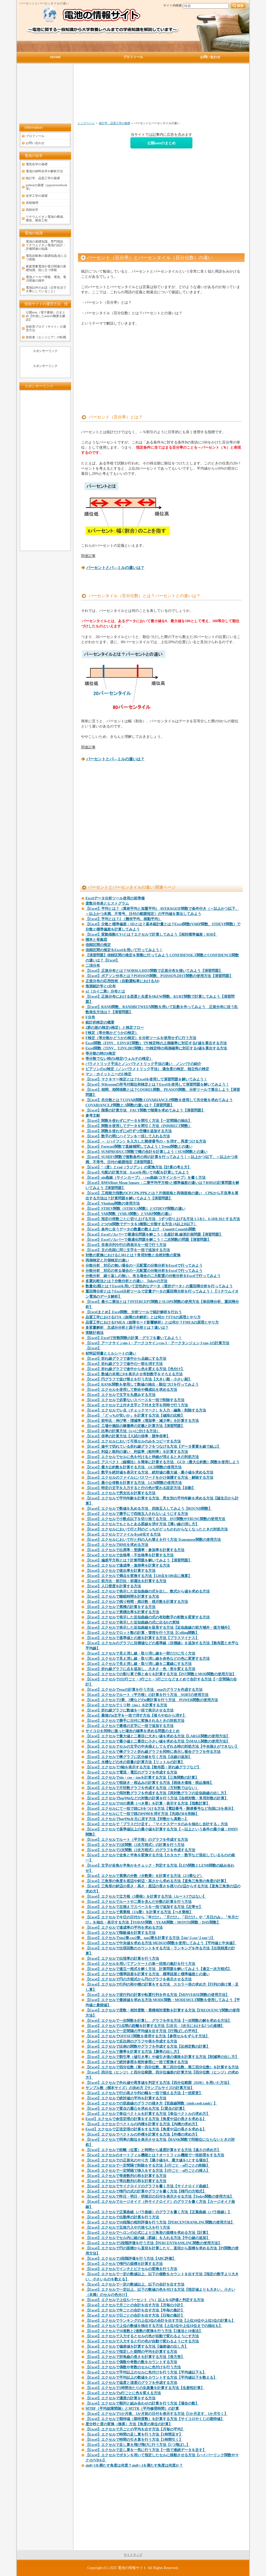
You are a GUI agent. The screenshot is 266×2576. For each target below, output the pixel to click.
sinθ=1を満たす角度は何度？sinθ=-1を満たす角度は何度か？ (134, 2465)
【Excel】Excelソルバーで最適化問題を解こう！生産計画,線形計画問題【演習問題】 (154, 1234)
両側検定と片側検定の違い (107, 1260)
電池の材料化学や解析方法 (44, 171)
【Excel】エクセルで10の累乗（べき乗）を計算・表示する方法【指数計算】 (147, 1803)
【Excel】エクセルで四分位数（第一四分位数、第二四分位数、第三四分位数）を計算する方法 (162, 2067)
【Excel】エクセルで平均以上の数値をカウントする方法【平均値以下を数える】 (151, 2377)
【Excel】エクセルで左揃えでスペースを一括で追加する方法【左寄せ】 (143, 1907)
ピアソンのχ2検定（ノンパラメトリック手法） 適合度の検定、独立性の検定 (147, 1069)
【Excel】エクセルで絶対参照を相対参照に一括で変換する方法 (136, 2062)
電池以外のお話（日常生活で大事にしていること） (46, 289)
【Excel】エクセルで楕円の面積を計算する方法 (124, 2264)
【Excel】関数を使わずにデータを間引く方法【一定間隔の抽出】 (138, 1121)
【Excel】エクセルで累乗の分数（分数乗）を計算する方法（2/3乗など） (144, 1876)
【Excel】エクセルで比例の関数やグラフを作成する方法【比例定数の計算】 (147, 2046)
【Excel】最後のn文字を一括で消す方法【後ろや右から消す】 (135, 1715)
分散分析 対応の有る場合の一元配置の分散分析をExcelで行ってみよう (143, 1271)
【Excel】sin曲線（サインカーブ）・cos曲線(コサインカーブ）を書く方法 (145, 1178)
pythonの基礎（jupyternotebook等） (46, 187)
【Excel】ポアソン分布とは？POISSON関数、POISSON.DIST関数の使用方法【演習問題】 (159, 976)
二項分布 (92, 965)
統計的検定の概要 (99, 1022)
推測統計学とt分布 (100, 986)
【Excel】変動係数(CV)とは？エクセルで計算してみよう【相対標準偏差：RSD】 (151, 934)
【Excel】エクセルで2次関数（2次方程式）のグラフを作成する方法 (140, 1850)
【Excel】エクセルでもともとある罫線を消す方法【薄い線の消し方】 (142, 1524)
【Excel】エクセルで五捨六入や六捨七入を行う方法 (127, 2227)
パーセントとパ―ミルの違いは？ (115, 568)
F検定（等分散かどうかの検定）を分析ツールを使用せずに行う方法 (140, 1038)
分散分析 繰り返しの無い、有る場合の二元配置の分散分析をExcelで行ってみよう (153, 1276)
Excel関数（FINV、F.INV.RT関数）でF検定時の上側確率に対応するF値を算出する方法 (156, 1043)
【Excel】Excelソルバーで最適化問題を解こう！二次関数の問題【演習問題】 (148, 1240)
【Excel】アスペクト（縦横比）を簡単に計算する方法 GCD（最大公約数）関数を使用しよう (162, 1462)
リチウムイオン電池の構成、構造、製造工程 (46, 218)
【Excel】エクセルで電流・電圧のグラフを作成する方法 (131, 1772)
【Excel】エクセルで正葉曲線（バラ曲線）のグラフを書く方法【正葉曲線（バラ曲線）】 (158, 2212)
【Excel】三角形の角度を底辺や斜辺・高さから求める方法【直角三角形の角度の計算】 (156, 1881)
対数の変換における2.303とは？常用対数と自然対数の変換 (133, 1255)
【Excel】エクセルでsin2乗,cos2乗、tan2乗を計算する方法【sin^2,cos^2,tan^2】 (150, 1938)
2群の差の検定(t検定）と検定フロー (114, 1028)
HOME (55, 57)
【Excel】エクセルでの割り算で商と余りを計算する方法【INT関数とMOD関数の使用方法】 (160, 1674)
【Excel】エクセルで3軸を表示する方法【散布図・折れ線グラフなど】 (143, 1767)
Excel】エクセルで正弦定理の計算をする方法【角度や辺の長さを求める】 (145, 2129)
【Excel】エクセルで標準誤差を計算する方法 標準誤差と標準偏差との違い (147, 1974)
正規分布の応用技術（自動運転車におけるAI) (122, 981)
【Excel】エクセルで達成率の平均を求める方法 (124, 1927)
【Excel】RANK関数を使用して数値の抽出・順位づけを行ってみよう (142, 1384)
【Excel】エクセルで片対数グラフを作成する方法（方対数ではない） (142, 1788)
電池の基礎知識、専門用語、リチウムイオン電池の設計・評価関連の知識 (46, 245)
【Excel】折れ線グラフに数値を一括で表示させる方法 (129, 1710)
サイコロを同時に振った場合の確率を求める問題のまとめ (132, 1731)
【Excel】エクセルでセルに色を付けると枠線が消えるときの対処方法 (142, 1457)
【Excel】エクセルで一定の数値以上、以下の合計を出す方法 (134, 2284)
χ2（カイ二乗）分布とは (105, 991)
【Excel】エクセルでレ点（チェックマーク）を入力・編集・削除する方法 (145, 1410)
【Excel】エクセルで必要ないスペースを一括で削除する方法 (134, 1400)
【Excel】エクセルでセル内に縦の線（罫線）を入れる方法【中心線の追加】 (147, 2238)
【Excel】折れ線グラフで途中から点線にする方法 (125, 1359)
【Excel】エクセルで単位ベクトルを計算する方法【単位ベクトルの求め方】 (147, 2114)
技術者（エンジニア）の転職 (46, 337)
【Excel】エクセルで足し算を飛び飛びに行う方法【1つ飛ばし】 (137, 2445)
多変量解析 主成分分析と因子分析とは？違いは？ (127, 1328)
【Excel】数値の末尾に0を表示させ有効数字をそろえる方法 (134, 1374)
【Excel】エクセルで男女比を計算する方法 (120, 1493)
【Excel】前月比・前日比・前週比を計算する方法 (125, 1581)
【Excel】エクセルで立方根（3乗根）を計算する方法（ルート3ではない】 (145, 1896)
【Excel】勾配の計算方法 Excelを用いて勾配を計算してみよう (137, 1172)
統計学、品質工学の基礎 (114, 123)
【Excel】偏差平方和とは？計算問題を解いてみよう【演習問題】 (138, 1560)
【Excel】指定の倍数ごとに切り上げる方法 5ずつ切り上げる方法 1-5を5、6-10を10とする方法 (162, 1219)
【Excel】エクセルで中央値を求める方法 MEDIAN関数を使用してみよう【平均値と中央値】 (161, 1943)
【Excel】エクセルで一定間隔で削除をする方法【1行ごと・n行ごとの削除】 (147, 2165)
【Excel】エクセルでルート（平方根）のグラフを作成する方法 (136, 1840)
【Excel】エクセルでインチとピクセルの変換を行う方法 (131, 2269)
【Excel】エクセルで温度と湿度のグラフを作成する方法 (131, 2383)
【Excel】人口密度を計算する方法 (113, 1586)
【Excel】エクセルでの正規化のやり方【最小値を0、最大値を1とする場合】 (147, 2160)
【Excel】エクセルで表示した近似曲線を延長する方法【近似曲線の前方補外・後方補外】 (158, 1627)
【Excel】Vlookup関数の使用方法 (112, 1203)
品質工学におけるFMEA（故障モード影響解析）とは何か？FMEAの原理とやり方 (152, 1322)
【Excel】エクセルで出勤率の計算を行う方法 (122, 2217)
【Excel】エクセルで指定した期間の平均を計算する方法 (131, 2352)
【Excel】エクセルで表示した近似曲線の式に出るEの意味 (132, 1622)
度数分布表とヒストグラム (107, 903)
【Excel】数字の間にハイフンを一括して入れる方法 (127, 1136)
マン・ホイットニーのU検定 (108, 1074)
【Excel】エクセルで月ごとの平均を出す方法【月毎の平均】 (134, 2429)
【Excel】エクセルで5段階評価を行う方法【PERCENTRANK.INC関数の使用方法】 (153, 2243)
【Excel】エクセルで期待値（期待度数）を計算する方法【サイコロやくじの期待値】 (154, 2419)
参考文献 (92, 1115)
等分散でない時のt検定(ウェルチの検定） (119, 1059)
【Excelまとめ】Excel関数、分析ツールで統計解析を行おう (133, 1312)
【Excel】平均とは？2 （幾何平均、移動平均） (123, 919)
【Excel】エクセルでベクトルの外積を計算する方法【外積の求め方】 (142, 2134)
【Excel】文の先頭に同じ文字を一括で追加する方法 (127, 1250)
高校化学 (32, 210)
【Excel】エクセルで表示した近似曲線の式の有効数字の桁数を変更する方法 (147, 1617)
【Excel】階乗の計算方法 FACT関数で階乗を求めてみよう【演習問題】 (145, 1110)
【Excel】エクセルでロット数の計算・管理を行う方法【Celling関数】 (142, 1633)
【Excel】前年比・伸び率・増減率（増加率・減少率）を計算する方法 (142, 1421)
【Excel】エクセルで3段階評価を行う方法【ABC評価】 (130, 2258)
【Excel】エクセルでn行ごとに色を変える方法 (123, 2393)
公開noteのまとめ (161, 143)
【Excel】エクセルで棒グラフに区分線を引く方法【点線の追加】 (138, 1757)
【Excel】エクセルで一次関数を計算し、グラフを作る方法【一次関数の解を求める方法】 (158, 2021)
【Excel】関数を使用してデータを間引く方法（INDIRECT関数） (138, 1126)
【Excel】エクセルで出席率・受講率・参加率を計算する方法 (134, 1550)
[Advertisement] (134, 95)
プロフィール (35, 136)
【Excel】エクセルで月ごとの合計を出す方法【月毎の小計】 (134, 2305)
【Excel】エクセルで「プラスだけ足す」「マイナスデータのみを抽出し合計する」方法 (156, 1824)
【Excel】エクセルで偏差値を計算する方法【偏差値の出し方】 (136, 2346)
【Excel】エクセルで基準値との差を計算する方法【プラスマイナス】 (142, 1638)
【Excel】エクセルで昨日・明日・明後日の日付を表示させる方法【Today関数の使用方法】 (159, 2196)
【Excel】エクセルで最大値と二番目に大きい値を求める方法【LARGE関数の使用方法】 (157, 1736)
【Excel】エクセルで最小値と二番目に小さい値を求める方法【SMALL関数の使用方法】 (157, 1741)
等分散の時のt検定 (100, 1053)
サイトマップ (133, 2555)
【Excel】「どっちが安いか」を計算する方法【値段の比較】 (134, 1415)
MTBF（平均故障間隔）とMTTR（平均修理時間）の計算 (132, 2408)
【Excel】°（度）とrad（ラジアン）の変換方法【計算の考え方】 (138, 1167)
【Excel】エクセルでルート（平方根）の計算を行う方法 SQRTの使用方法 (146, 1695)
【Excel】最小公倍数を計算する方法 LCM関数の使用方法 (133, 1483)
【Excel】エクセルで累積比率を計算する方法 (122, 1612)
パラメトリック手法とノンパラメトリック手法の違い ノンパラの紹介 (143, 1064)
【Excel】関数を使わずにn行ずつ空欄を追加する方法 (128, 1131)
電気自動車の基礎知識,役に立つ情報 (46, 257)
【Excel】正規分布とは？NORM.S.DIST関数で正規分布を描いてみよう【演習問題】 (153, 971)
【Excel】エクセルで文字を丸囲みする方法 (120, 1395)
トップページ (86, 123)
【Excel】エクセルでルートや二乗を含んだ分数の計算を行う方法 (138, 1902)
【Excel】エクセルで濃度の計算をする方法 (120, 2398)
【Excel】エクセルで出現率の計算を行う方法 (122, 1959)
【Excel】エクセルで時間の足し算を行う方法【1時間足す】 (134, 2434)
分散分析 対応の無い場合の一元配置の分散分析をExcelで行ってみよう (143, 1265)
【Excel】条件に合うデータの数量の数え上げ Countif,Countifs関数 (140, 1229)
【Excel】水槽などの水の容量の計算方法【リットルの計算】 (134, 1762)
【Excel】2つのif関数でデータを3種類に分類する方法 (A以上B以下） (141, 1224)
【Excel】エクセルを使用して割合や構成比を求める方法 (131, 1390)
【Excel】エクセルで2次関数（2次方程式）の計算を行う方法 (134, 1845)
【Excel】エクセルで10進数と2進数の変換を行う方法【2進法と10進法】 (143, 2331)
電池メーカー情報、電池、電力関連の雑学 (46, 278)
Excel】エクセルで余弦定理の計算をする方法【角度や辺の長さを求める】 (145, 2119)
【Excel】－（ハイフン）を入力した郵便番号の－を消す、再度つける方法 (145, 1141)
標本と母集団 (96, 940)
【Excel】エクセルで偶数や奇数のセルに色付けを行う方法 (133, 2367)
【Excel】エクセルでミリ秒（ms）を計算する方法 (126, 1705)
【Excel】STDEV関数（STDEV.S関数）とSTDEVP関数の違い (135, 1209)
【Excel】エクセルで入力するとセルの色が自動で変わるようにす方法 (142, 2336)
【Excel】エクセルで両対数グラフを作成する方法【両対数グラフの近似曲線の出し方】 (156, 1793)
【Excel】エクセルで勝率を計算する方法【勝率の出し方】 (133, 2052)
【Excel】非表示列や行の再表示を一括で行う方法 (125, 1245)
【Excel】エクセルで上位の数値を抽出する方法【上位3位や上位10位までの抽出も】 (153, 2326)
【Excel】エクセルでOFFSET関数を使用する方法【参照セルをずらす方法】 (147, 2036)
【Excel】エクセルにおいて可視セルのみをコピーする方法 (133, 1441)
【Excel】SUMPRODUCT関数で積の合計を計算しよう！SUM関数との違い (146, 1152)
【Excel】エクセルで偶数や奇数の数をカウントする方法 (131, 2362)
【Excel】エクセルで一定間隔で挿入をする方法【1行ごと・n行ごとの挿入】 (147, 2171)
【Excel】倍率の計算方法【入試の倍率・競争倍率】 (127, 1436)
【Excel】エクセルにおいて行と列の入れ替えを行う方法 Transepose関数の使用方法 (153, 1540)
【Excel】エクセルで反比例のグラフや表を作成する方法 (131, 2041)
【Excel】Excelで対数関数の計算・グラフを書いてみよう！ (133, 1338)
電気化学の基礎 (37, 164)
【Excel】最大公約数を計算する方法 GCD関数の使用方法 (133, 1467)
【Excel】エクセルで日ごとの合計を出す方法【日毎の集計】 (134, 2315)
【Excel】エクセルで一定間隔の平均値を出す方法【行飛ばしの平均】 (142, 2031)
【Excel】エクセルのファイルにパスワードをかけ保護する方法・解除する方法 (149, 1477)
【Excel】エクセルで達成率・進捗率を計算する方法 (127, 1565)
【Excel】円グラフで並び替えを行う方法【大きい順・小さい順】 (138, 1379)
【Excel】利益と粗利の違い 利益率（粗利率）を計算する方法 (136, 1452)
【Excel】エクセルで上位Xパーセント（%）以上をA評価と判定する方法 (144, 2300)
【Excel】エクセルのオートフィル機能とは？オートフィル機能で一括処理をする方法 (154, 2155)
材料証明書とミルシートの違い (110, 1353)
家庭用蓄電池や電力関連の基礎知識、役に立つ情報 (46, 268)
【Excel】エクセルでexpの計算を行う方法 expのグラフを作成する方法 (143, 1690)
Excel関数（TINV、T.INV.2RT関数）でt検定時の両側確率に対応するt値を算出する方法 (156, 1048)
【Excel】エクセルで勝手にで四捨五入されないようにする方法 (136, 1514)
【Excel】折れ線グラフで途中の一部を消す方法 (124, 1364)
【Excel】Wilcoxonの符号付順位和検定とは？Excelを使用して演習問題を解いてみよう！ (157, 1084)
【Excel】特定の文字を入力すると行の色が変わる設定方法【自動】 (140, 1488)
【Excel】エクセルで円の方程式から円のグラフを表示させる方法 (138, 1979)
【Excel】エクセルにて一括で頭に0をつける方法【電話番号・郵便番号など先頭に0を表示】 (160, 1809)
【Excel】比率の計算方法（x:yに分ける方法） (122, 1431)
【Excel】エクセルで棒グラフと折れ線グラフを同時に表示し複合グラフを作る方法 (153, 1752)
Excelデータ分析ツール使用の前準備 (115, 898)
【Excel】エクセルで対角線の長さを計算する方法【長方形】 (134, 2357)
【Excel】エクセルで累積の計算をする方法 (120, 1607)
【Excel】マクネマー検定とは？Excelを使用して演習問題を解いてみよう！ (146, 1079)
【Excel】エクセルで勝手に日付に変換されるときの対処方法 (134, 1721)
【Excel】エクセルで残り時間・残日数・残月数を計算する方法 (136, 1602)
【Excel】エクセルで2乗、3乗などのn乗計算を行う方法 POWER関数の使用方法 (151, 1700)
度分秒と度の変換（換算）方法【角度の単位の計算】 (128, 2424)
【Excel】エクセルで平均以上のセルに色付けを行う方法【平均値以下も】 (145, 2372)
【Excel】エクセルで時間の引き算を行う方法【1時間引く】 (134, 2440)
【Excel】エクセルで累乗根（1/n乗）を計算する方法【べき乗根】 (139, 1912)
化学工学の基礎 (37, 196)
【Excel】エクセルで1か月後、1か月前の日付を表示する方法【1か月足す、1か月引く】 (156, 2414)
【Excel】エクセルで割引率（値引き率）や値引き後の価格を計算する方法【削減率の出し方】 (162, 2057)
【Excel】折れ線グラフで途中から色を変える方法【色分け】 (134, 1369)
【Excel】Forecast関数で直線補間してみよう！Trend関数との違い (138, 1146)
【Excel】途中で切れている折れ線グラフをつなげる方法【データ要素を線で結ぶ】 (153, 1446)
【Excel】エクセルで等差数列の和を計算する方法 (125, 2176)
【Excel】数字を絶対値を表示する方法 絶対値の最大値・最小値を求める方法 (149, 1472)
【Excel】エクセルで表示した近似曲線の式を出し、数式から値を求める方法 (147, 1591)
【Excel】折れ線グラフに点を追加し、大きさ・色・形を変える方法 (140, 1669)
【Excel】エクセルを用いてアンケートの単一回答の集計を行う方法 (140, 1964)
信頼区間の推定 (98, 945)
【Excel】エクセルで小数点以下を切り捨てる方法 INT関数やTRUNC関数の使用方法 (155, 1519)
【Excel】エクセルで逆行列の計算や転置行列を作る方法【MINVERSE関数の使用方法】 (157, 1995)
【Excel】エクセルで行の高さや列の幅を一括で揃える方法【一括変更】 (143, 2093)
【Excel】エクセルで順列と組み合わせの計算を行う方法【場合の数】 (142, 2403)
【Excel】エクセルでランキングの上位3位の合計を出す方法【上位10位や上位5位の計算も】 (160, 2321)
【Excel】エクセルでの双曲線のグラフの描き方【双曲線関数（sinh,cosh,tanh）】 (151, 2103)
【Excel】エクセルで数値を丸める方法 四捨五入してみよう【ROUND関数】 (148, 1509)
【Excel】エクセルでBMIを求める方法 (116, 1545)
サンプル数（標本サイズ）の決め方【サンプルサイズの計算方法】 (139, 2088)
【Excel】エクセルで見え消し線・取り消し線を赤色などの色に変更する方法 (147, 1659)
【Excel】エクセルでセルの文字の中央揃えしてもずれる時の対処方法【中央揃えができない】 (162, 1746)
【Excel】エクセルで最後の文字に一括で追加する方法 (129, 1726)
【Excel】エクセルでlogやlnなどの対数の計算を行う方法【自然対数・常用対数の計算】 (156, 1798)
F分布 (90, 1017)
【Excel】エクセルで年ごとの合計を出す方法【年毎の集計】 (134, 2310)
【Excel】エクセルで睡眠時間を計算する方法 (122, 1596)
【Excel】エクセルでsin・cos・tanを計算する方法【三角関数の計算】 (142, 1777)
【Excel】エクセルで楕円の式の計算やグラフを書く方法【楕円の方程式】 (145, 2191)
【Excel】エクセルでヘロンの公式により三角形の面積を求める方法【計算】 (147, 2233)
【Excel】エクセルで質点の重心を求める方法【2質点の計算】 (135, 2109)
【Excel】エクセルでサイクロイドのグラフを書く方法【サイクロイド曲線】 (147, 2186)
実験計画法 (94, 1333)
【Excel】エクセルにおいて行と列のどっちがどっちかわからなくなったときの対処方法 (156, 1529)
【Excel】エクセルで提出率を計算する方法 (120, 1571)
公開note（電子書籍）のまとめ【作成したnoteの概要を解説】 (45, 316)
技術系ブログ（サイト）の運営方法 (46, 328)
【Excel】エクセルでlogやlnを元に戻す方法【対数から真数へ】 (136, 1819)
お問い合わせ (35, 143)
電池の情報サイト (132, 2568)
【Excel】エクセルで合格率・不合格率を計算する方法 (129, 1555)
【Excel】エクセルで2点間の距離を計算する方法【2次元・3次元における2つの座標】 (154, 2026)
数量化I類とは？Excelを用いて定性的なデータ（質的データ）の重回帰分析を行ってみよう (159, 1286)
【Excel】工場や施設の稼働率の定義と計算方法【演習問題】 (134, 1426)
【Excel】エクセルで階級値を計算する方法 (120, 1933)
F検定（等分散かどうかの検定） (111, 1033)
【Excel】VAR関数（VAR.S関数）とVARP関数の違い (128, 1214)
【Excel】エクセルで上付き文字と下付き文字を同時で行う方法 (136, 1405)
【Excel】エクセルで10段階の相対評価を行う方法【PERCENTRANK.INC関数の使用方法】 (159, 2222)
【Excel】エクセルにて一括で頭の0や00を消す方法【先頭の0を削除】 (142, 1814)
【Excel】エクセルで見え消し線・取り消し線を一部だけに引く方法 (140, 1653)
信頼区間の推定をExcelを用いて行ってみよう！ (124, 950)
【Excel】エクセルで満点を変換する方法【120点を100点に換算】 (138, 1576)
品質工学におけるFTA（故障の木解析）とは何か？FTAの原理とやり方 (143, 1317)
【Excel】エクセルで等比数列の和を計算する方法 (125, 2181)
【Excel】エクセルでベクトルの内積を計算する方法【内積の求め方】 (142, 2124)
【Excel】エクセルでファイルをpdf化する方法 (123, 1534)
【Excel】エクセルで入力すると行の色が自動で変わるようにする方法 (142, 2341)
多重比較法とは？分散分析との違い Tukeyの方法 (126, 1281)
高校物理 (32, 203)
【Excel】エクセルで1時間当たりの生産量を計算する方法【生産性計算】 (144, 2388)
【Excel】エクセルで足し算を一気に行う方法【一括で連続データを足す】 (145, 2450)
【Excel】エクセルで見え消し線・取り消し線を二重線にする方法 (138, 1664)
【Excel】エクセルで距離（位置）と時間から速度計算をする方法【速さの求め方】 (153, 2150)
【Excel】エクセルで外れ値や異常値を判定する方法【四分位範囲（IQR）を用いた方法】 (158, 2083)
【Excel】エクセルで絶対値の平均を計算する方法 (125, 2098)
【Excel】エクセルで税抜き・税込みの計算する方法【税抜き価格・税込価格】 (149, 1783)
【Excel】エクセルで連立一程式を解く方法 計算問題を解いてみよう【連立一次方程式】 (158, 1969)
